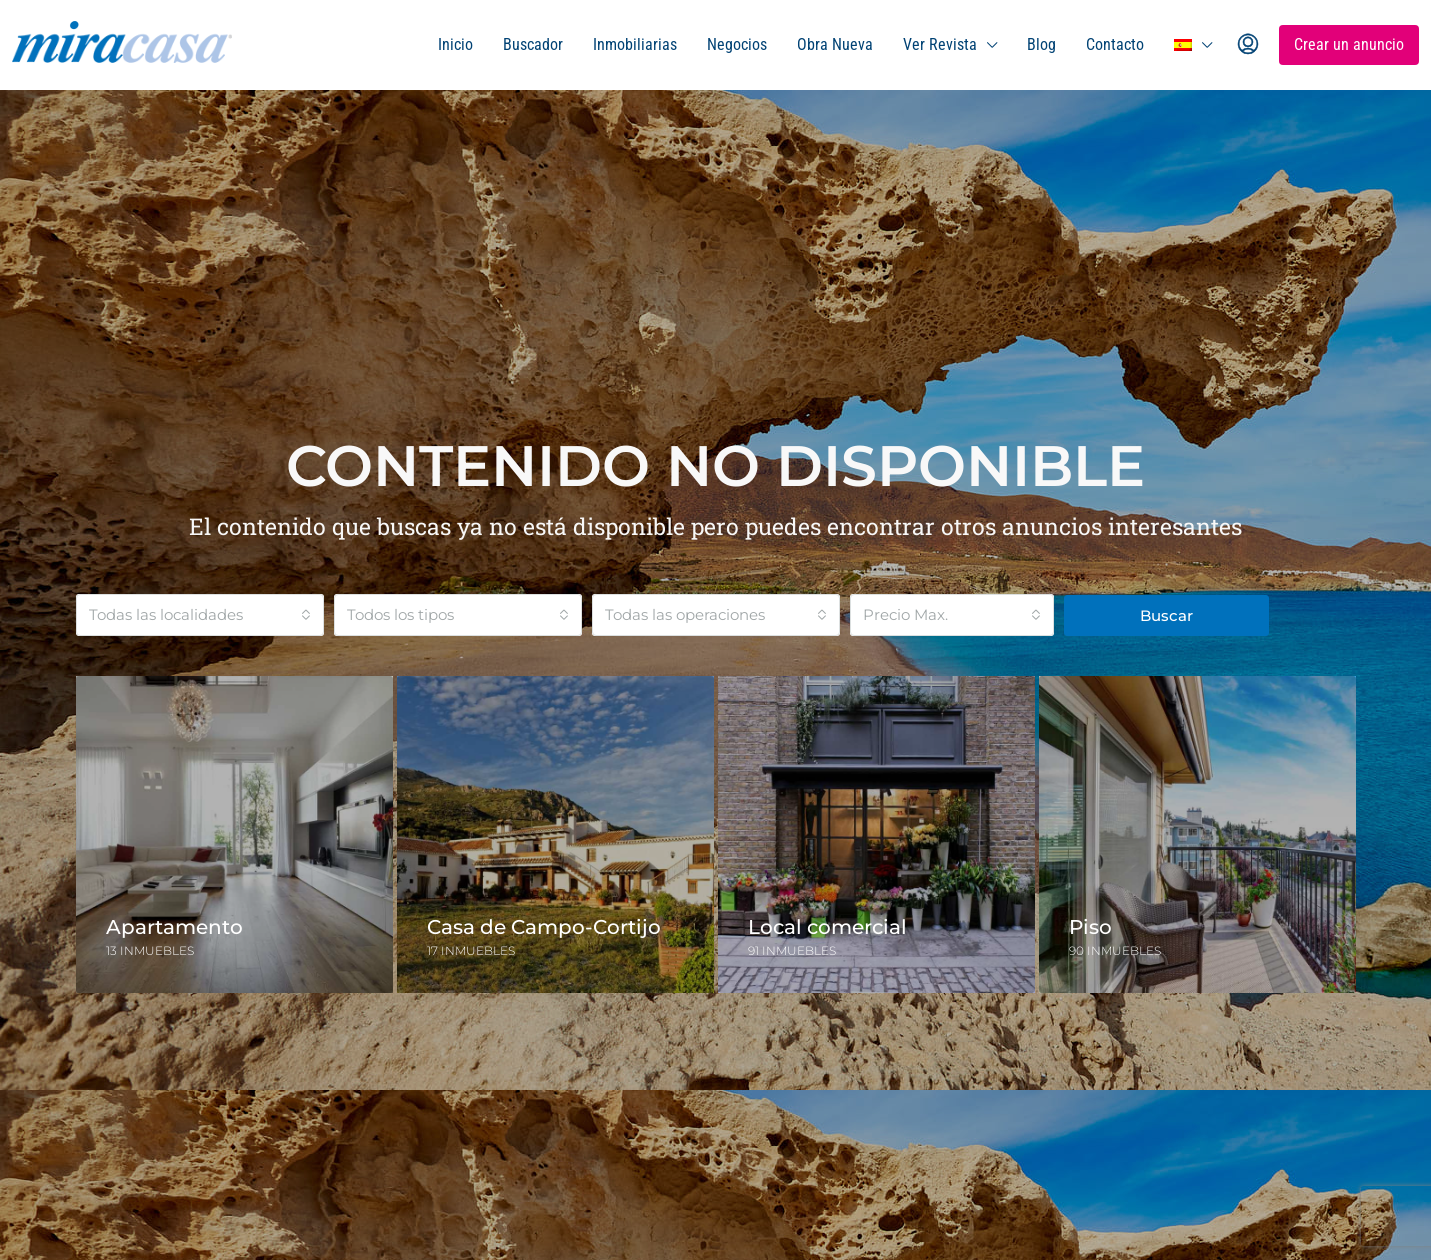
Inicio (455, 44)
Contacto (1115, 44)
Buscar (1166, 615)
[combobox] (200, 615)
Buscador (533, 44)
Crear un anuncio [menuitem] (1349, 44)
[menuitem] (1248, 45)
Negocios (737, 44)
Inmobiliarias (635, 44)
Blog (1041, 44)
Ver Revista (940, 44)
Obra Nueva (835, 44)
